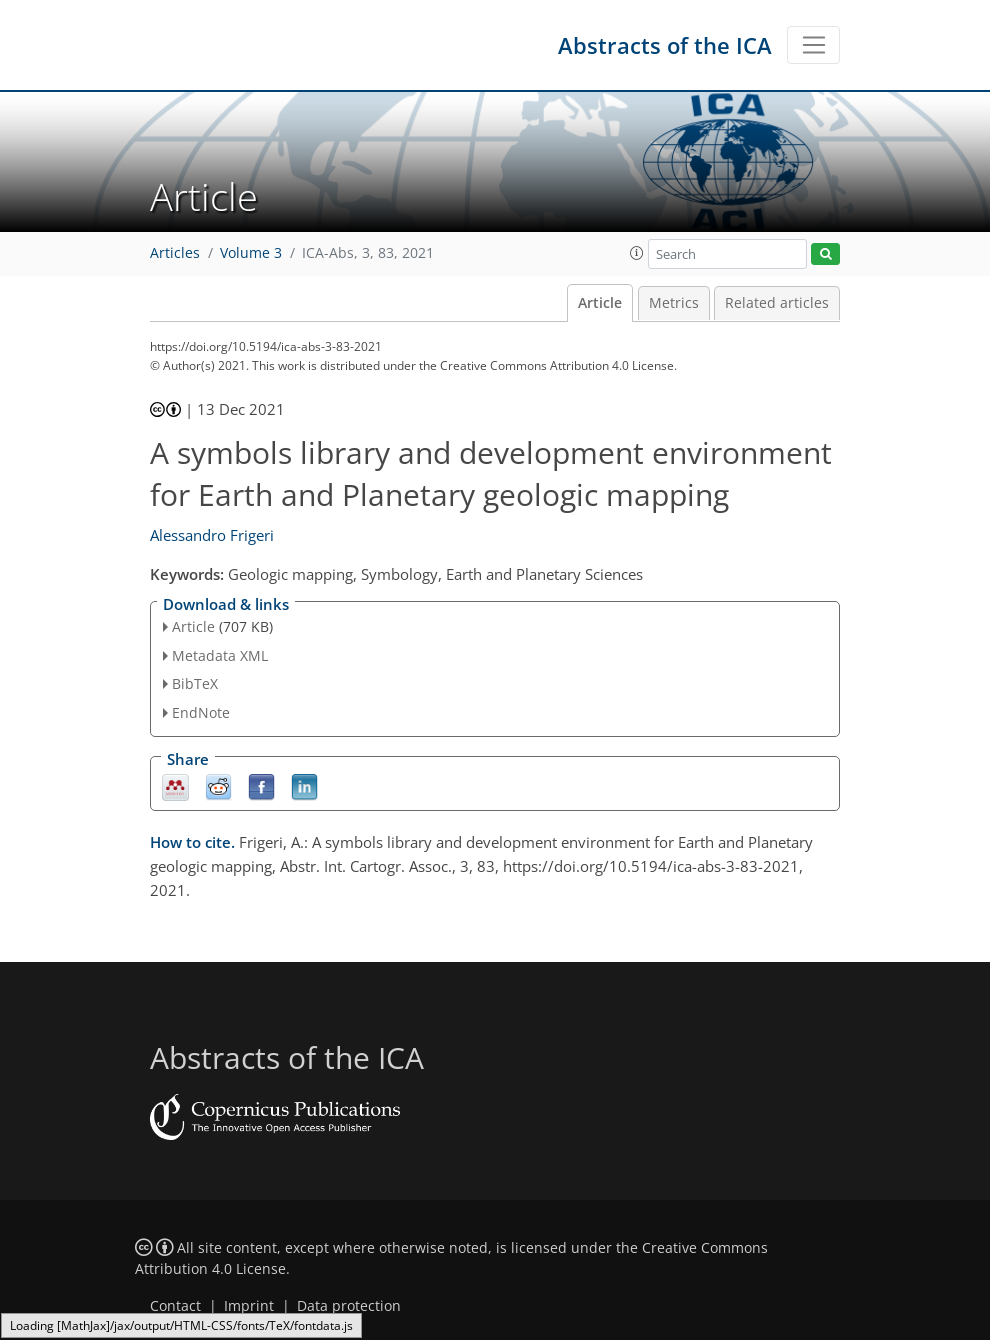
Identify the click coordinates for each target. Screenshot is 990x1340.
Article (600, 303)
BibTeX (195, 683)
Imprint (249, 1306)
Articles (175, 253)
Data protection (349, 1306)
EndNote (201, 712)
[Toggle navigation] (813, 45)
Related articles (777, 303)
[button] (637, 253)
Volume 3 (251, 253)
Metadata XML (220, 655)
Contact (175, 1306)
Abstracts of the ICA (665, 45)
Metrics (674, 303)
